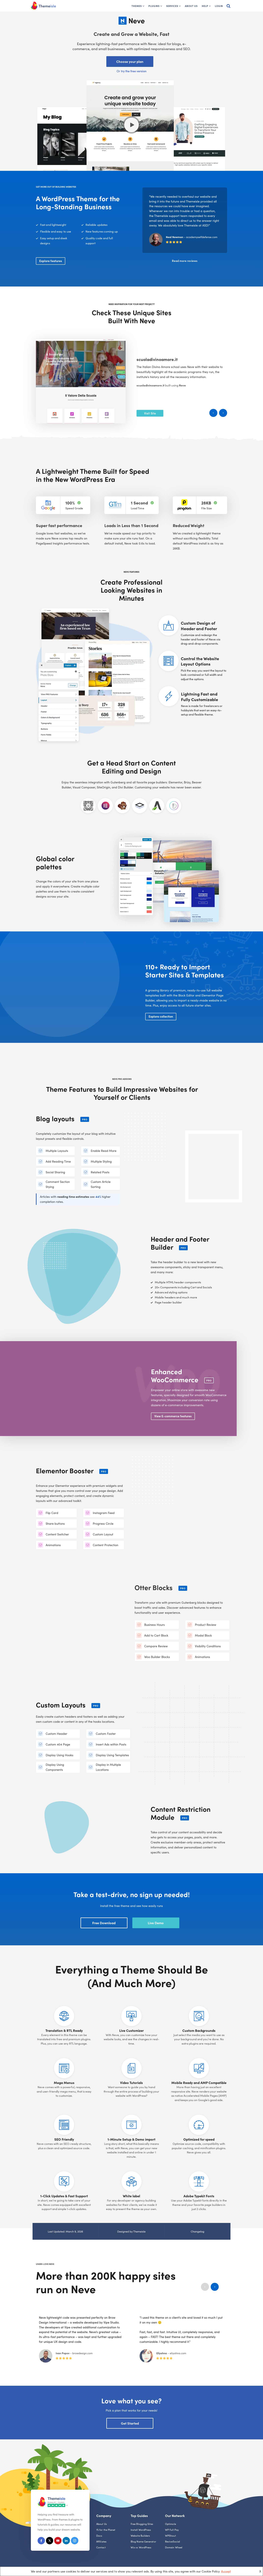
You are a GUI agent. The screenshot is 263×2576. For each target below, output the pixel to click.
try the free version (133, 71)
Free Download (104, 1922)
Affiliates (101, 2541)
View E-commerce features (173, 1416)
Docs (99, 2535)
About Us (191, 6)
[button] (143, 6)
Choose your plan (129, 61)
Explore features (50, 261)
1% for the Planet (105, 2530)
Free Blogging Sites (142, 2524)
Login (219, 6)
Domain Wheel (173, 2547)
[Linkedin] (67, 2541)
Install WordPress (141, 2530)
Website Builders (140, 2535)
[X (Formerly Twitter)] (50, 2541)
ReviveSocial (172, 2541)
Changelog (197, 2231)
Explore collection (161, 1016)
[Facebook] (41, 2541)
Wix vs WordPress (141, 2547)
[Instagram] (75, 2541)
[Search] (228, 6)
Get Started (130, 2423)
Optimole (170, 2524)
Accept (226, 2571)
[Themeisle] (43, 6)
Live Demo (156, 1922)
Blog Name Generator (143, 2541)
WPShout (170, 2535)
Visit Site (150, 413)
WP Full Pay (172, 2530)
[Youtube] (58, 2541)
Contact (101, 2547)
